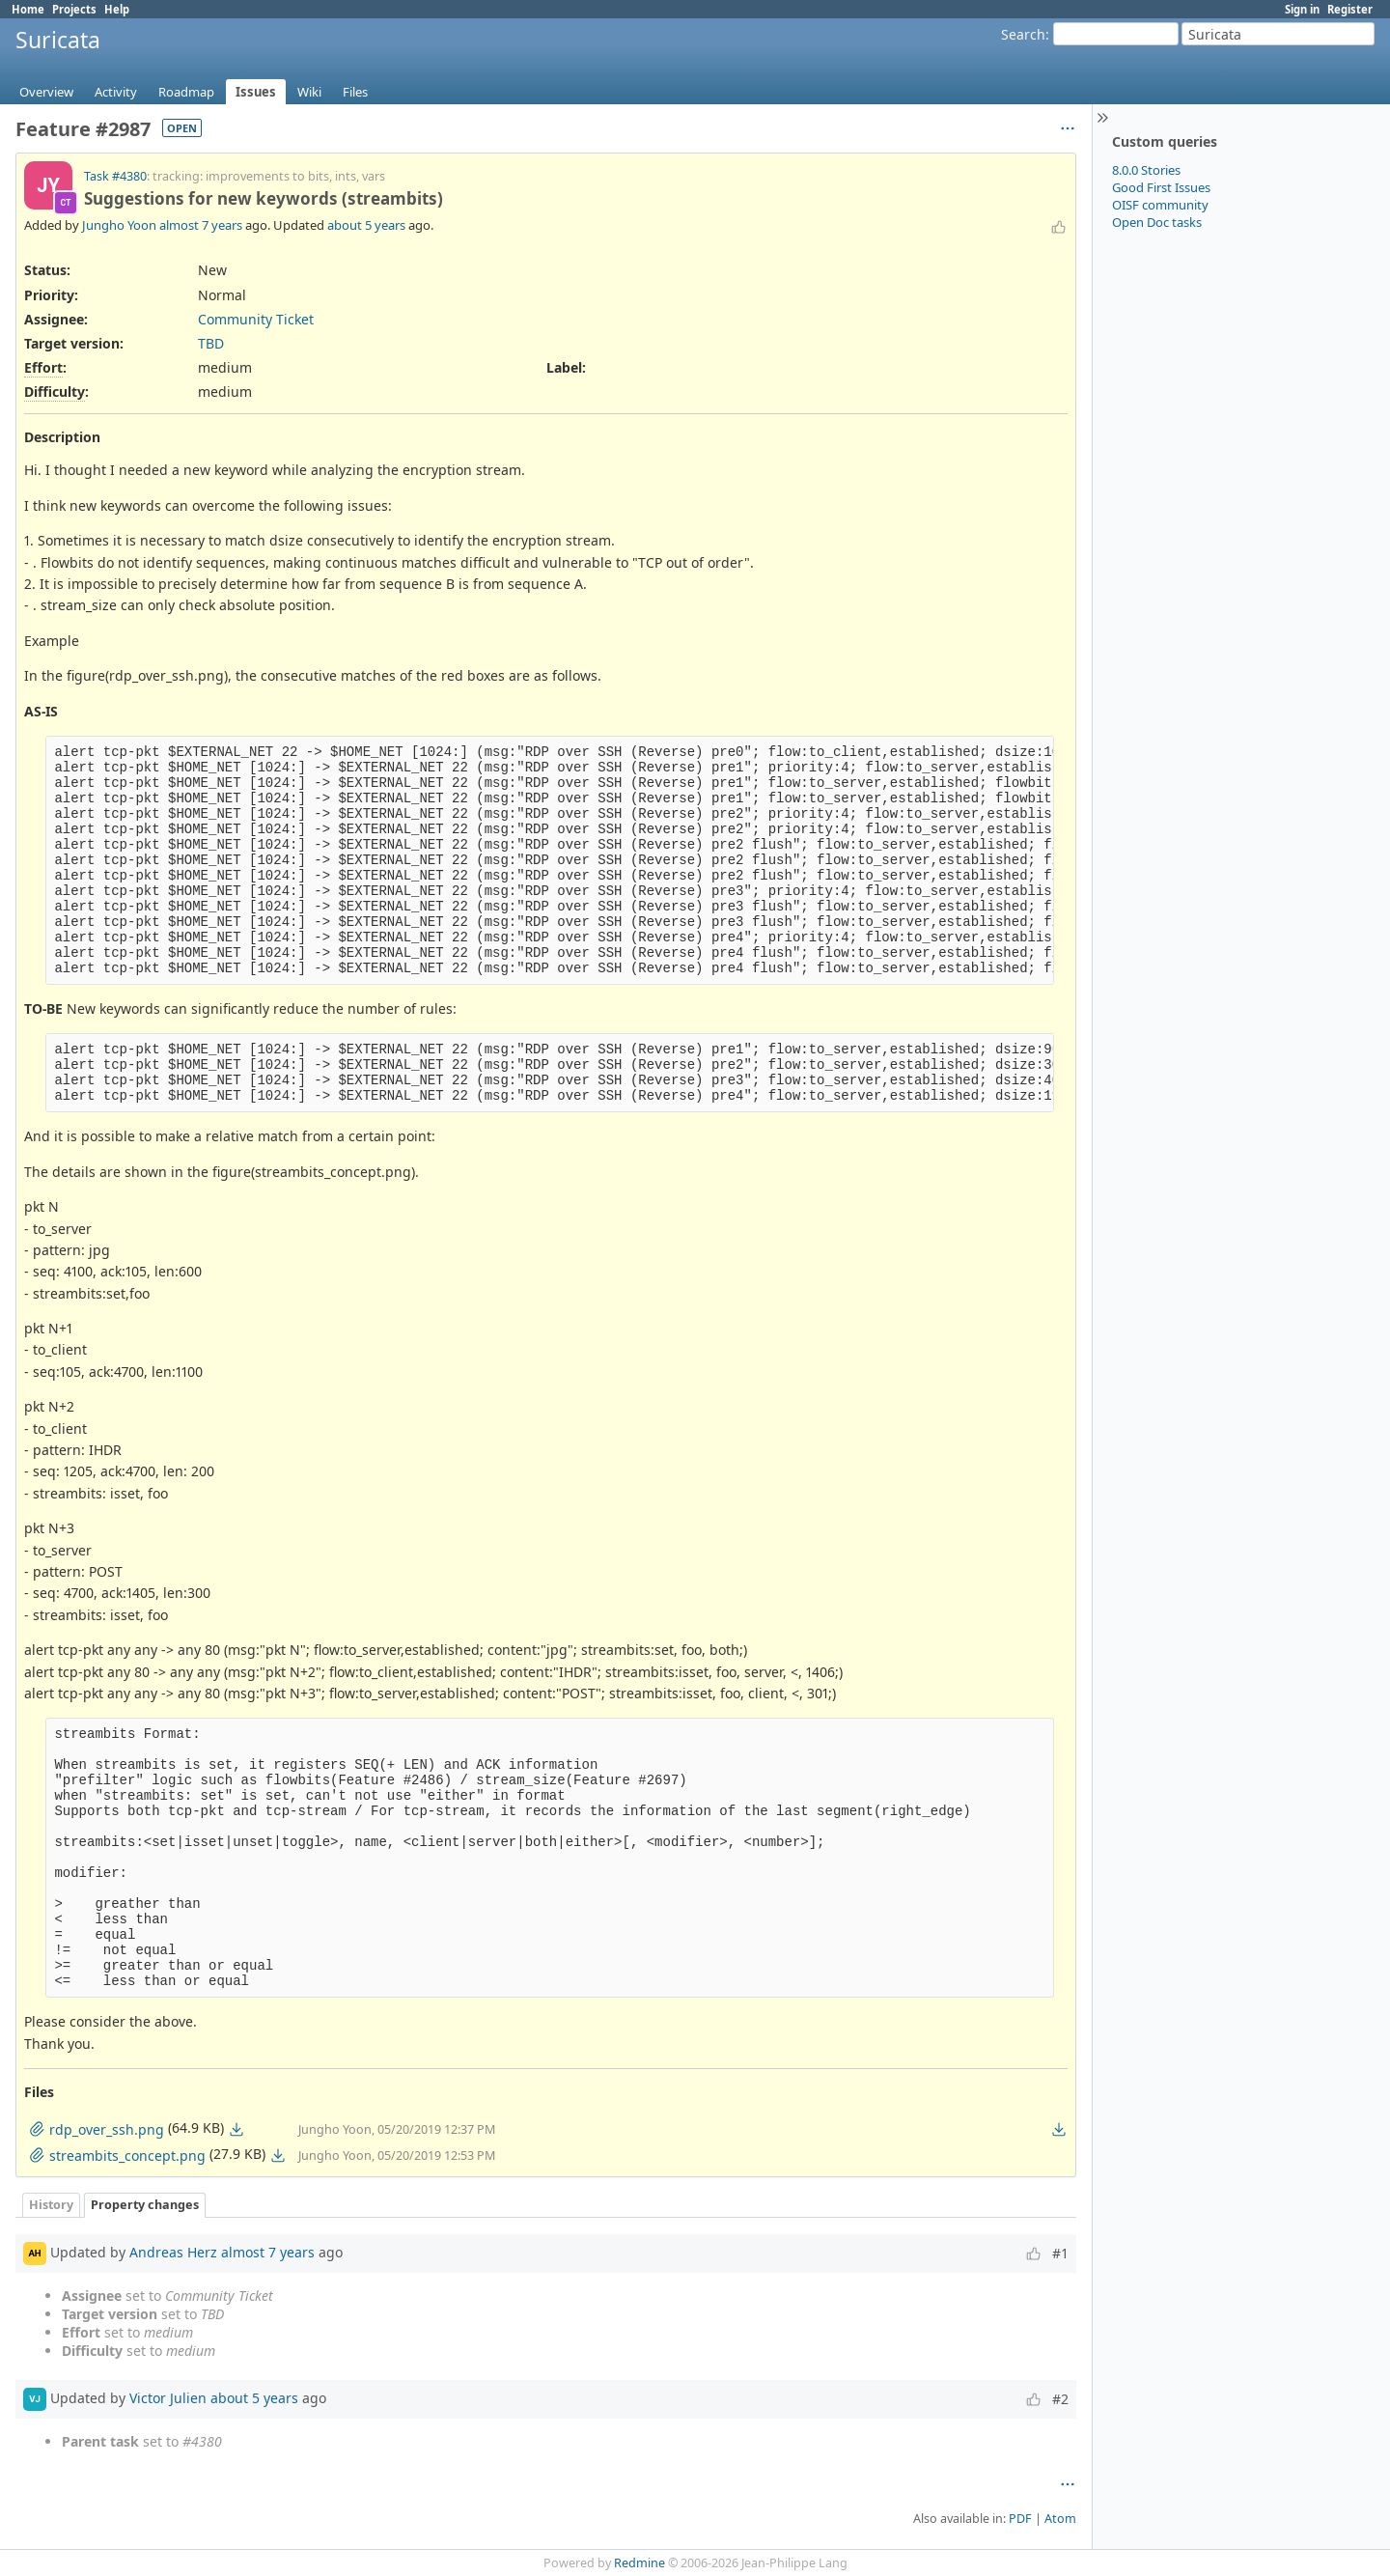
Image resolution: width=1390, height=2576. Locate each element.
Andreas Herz (173, 2252)
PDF (1020, 2518)
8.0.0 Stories (1146, 170)
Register (1350, 9)
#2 (1060, 2399)
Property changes (145, 2205)
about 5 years (366, 225)
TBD (211, 343)
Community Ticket (256, 319)
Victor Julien (168, 2398)
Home (28, 9)
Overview (46, 91)
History (51, 2205)
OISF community (1160, 204)
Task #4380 (115, 176)
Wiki (309, 91)
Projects (74, 9)
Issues (256, 91)
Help (116, 9)
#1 (1060, 2253)
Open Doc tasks (1157, 222)
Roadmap (186, 91)
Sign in (1302, 9)
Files (355, 91)
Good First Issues (1161, 187)
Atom (1060, 2518)
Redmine (639, 2563)
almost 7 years (200, 225)
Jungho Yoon (119, 225)
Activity (116, 91)
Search (1023, 34)
